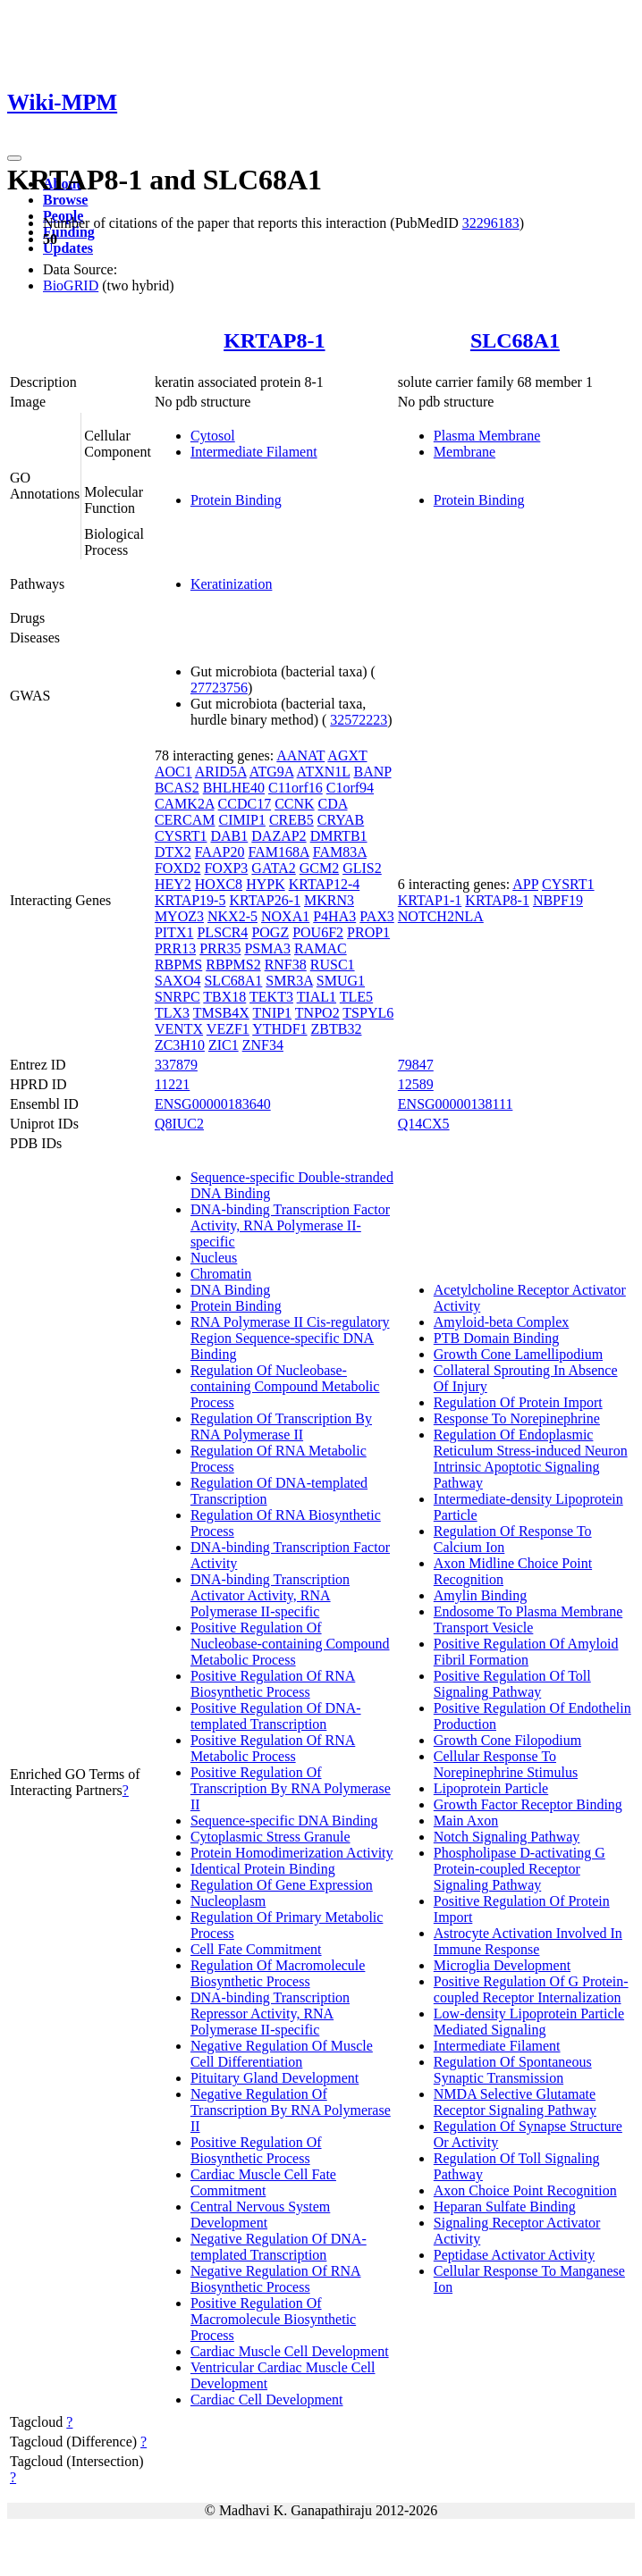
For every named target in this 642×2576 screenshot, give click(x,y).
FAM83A (340, 852)
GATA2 (273, 868)
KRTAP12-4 (324, 884)
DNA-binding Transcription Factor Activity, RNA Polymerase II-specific (290, 1225)
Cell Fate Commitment (256, 1949)
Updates (68, 248)
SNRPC (177, 996)
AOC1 (173, 771)
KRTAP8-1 (274, 340)
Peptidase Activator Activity (514, 2254)
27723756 (219, 687)
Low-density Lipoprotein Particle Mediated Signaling (529, 2021)
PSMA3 (267, 948)
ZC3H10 (180, 1045)
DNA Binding (230, 1289)
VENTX (179, 1028)
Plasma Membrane (487, 435)
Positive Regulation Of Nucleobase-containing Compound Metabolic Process (290, 1643)
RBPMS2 (233, 964)
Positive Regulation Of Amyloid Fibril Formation (526, 1651)
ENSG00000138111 (455, 1104)
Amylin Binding (480, 1595)
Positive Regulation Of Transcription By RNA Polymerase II (290, 1788)
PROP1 (368, 932)
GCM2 (319, 868)
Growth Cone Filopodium (507, 1740)
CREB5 (291, 819)
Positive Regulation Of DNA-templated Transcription (275, 1716)
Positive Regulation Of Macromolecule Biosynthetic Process (273, 2319)
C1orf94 (350, 787)
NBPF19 (558, 900)
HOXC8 (218, 884)
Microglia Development (502, 1965)
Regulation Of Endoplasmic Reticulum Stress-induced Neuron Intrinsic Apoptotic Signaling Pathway (531, 1458)
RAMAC (320, 948)
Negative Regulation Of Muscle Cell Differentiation (281, 2053)
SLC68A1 (515, 340)
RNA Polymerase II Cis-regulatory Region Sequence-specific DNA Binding (290, 1338)
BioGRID (70, 285)
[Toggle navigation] (14, 158)
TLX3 (172, 1012)
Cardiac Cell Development (266, 2399)
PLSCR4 (222, 932)
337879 (176, 1064)
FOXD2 (178, 868)
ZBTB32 (336, 1028)
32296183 (491, 223)
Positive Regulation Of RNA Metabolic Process (272, 1748)
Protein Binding (236, 500)
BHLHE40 (234, 787)
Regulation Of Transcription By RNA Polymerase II (281, 1426)
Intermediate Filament (253, 451)
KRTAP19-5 (190, 900)
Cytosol (212, 435)
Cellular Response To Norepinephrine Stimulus (506, 1764)
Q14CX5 (424, 1123)
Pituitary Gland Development (274, 2077)
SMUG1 (341, 980)
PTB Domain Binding (496, 1338)
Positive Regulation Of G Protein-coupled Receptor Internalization (531, 1989)
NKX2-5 (232, 916)
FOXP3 (226, 868)
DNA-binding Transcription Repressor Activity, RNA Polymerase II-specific (270, 2013)
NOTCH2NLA (441, 916)
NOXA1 (285, 916)
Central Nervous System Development (260, 2214)
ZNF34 (262, 1045)
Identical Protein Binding (262, 1868)
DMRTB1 (338, 835)
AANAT (300, 755)
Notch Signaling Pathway (507, 1836)
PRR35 (220, 948)
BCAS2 (177, 787)
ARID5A (221, 771)
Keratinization (231, 584)
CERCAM (185, 819)
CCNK (294, 803)
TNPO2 (317, 1012)
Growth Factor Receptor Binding (528, 1804)
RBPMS (178, 964)
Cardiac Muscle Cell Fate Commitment (263, 2182)
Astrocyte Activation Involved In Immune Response (528, 1941)
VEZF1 (228, 1028)
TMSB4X (221, 1012)
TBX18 (224, 996)
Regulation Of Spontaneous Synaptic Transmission (513, 2069)
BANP (372, 771)
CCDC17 (245, 803)
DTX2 (173, 852)
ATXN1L (324, 771)
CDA (333, 803)
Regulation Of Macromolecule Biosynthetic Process (278, 1973)
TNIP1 (272, 1012)
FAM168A (279, 852)
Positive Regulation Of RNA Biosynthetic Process (272, 1683)
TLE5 (356, 996)
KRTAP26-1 (264, 900)
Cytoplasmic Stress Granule (270, 1836)
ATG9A (271, 771)
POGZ (270, 932)
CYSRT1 (181, 835)
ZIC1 (223, 1045)
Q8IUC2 (179, 1123)
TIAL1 (316, 996)
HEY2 (173, 884)
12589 (416, 1084)
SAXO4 (178, 980)
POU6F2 (317, 932)
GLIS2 (362, 868)
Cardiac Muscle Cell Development (289, 2351)
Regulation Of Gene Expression (281, 1884)
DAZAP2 (278, 835)
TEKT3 (271, 996)
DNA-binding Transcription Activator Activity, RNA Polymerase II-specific (270, 1595)
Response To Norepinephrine (517, 1418)
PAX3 (376, 916)
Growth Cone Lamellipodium (518, 1354)
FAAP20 (220, 852)
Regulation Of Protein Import (518, 1402)
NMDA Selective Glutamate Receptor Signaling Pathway (515, 2102)
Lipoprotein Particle (491, 1788)
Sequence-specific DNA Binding (284, 1820)
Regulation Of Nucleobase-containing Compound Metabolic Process (285, 1386)
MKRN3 (329, 900)
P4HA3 (334, 916)
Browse (65, 199)
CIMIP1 (241, 819)
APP (525, 884)
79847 (416, 1064)
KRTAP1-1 (430, 900)
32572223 (358, 719)
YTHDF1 (279, 1028)
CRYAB (340, 819)
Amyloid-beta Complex (502, 1322)
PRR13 (175, 948)
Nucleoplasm (228, 1901)
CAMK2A (185, 803)
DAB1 (230, 835)
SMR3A (289, 980)
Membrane (464, 451)
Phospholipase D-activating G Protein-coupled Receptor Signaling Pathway (519, 1868)
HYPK (265, 884)
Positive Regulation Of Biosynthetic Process (256, 2150)
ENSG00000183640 (213, 1104)
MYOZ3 (179, 916)
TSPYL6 (367, 1012)
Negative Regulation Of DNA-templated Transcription (278, 2246)
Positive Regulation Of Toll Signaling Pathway (512, 1683)
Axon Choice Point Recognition (525, 2190)
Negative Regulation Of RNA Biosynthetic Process (275, 2279)
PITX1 (174, 932)
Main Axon (466, 1820)
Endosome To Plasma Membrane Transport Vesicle (528, 1619)
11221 (172, 1084)
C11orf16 (295, 787)
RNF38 (286, 964)
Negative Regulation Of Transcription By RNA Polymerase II (290, 2110)
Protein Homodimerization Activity (291, 1852)
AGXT (347, 755)
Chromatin (220, 1273)
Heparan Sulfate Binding (505, 2206)
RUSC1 (332, 964)
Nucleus (213, 1257)
